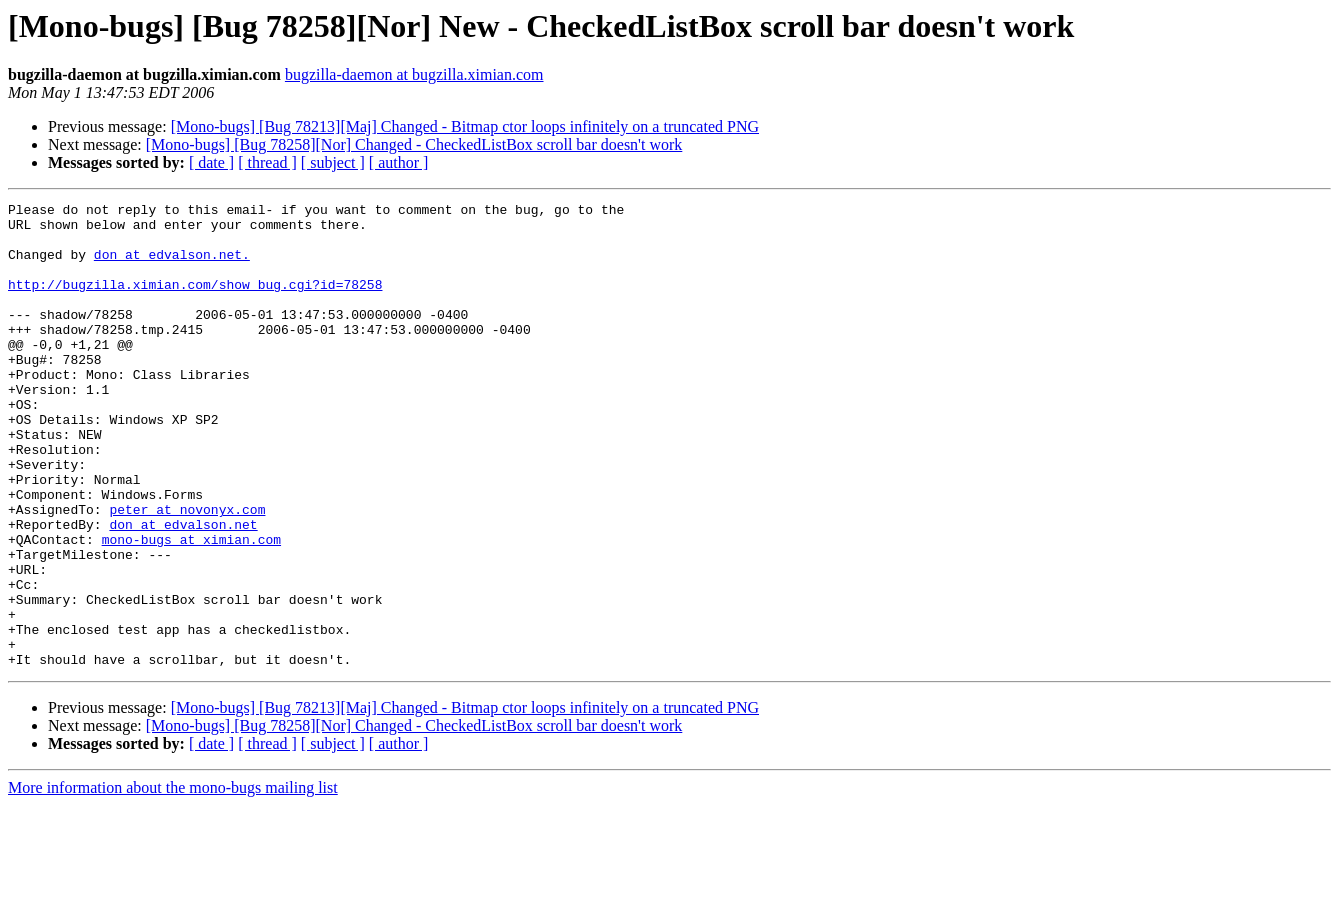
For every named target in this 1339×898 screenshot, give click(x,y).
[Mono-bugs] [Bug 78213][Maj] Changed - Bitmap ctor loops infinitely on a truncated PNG (465, 126)
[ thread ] (267, 162)
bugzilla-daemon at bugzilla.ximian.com (414, 74)
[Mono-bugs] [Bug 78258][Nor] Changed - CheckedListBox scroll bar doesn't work (414, 144)
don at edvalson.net (183, 590)
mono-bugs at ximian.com (191, 608)
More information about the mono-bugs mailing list (173, 880)
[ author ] (399, 162)
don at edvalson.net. (172, 266)
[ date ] (211, 162)
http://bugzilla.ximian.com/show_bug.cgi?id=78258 (195, 302)
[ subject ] (333, 162)
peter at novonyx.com (187, 572)
